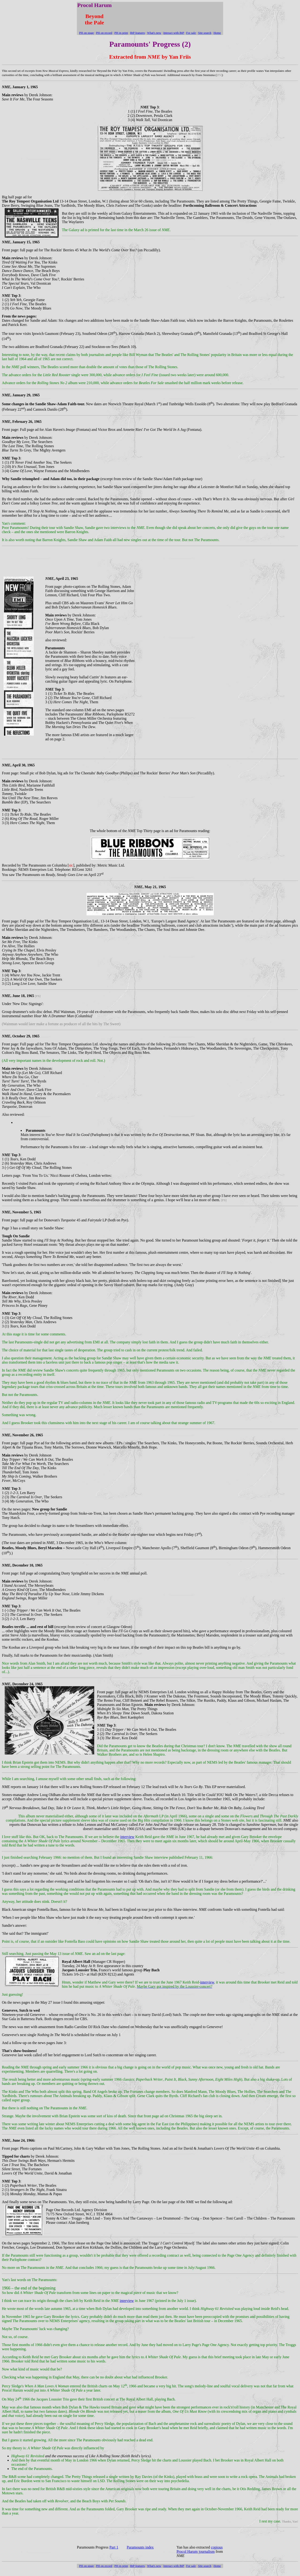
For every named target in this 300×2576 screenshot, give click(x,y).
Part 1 (113, 2547)
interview (127, 1837)
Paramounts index (140, 2547)
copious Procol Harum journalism (199, 2549)
